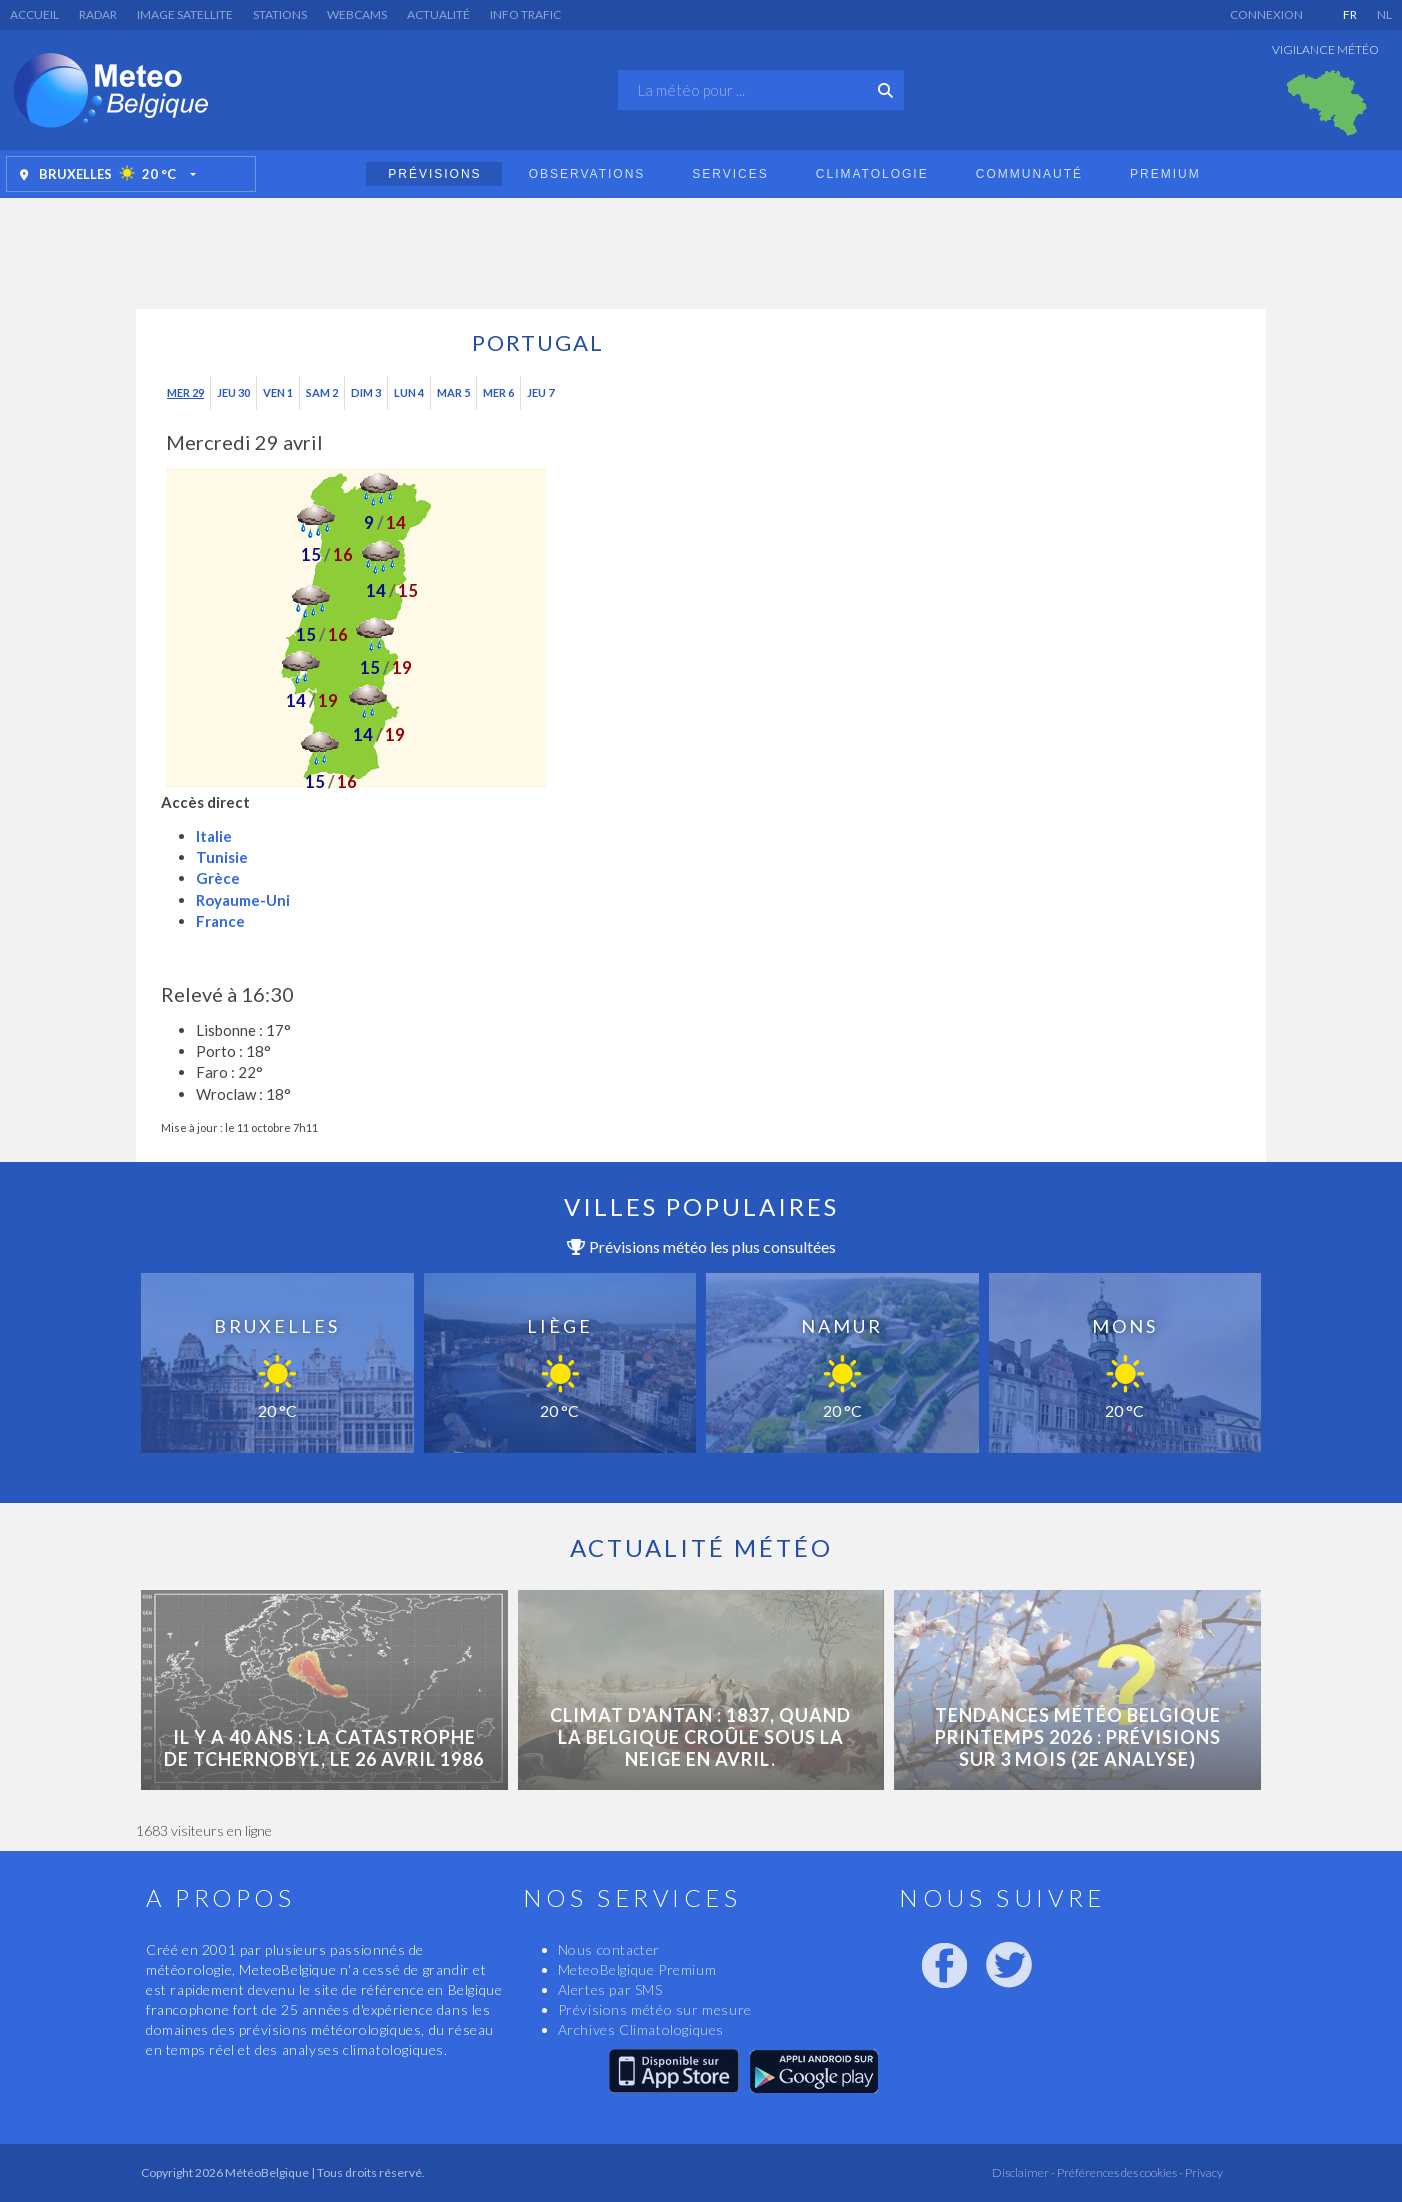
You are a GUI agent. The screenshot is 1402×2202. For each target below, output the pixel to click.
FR (1350, 14)
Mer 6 (498, 392)
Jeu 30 (233, 392)
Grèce (218, 878)
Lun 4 (409, 392)
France (220, 921)
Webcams (357, 14)
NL (1384, 14)
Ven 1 (278, 392)
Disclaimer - (1023, 2172)
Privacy (1203, 2172)
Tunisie (222, 857)
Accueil (34, 14)
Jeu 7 (540, 392)
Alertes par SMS (610, 1989)
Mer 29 (185, 392)
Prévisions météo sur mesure (655, 2009)
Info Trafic (525, 14)
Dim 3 (366, 392)
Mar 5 (453, 392)
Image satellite (185, 14)
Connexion (1266, 14)
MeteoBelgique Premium (637, 1969)
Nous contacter (609, 1949)
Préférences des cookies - (1119, 2172)
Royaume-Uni (243, 900)
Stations (280, 14)
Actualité (438, 14)
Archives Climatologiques (641, 2029)
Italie (214, 836)
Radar (98, 14)
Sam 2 (322, 392)
